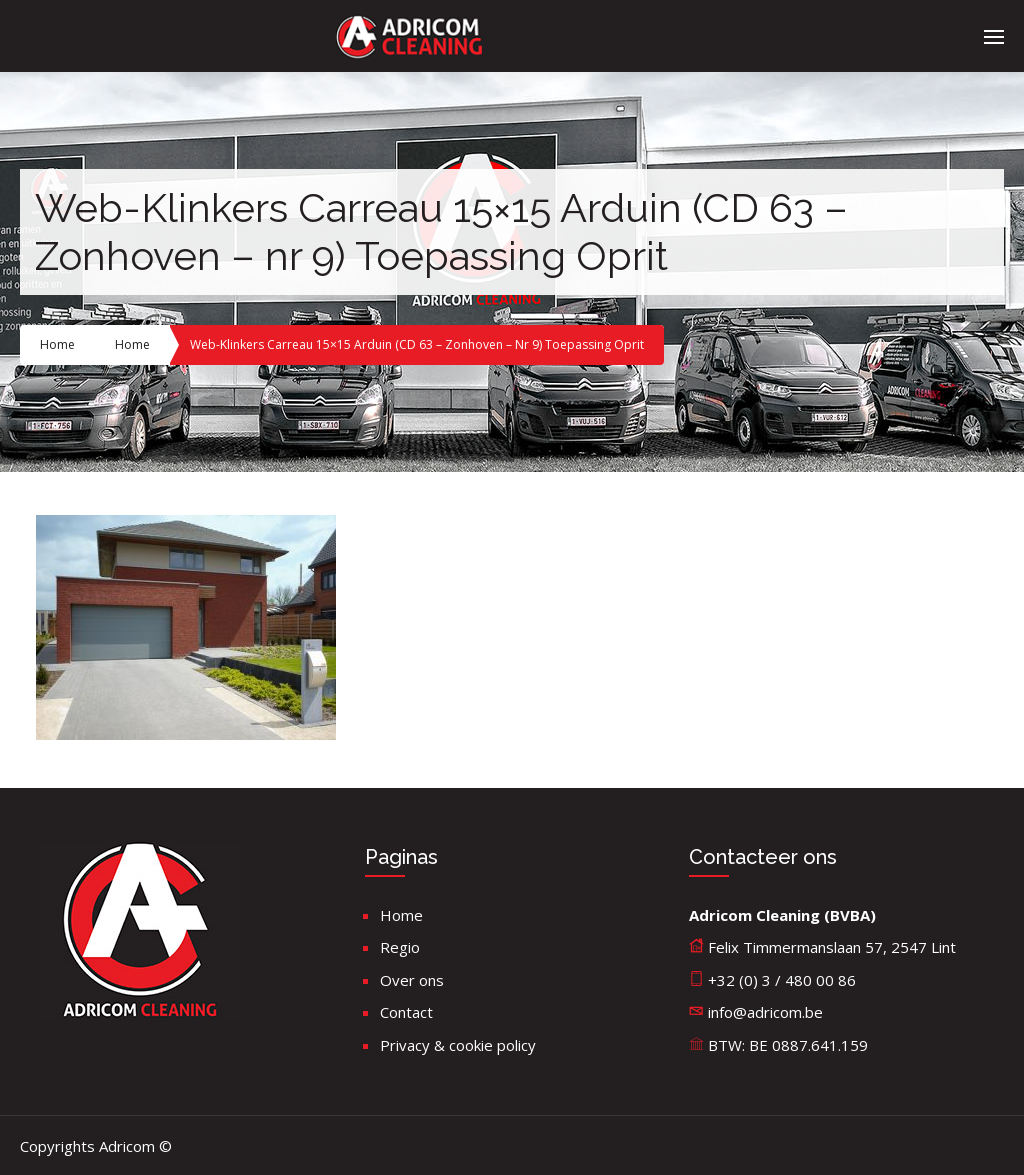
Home (57, 344)
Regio (400, 947)
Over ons (412, 980)
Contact (406, 1012)
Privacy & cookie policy (458, 1045)
